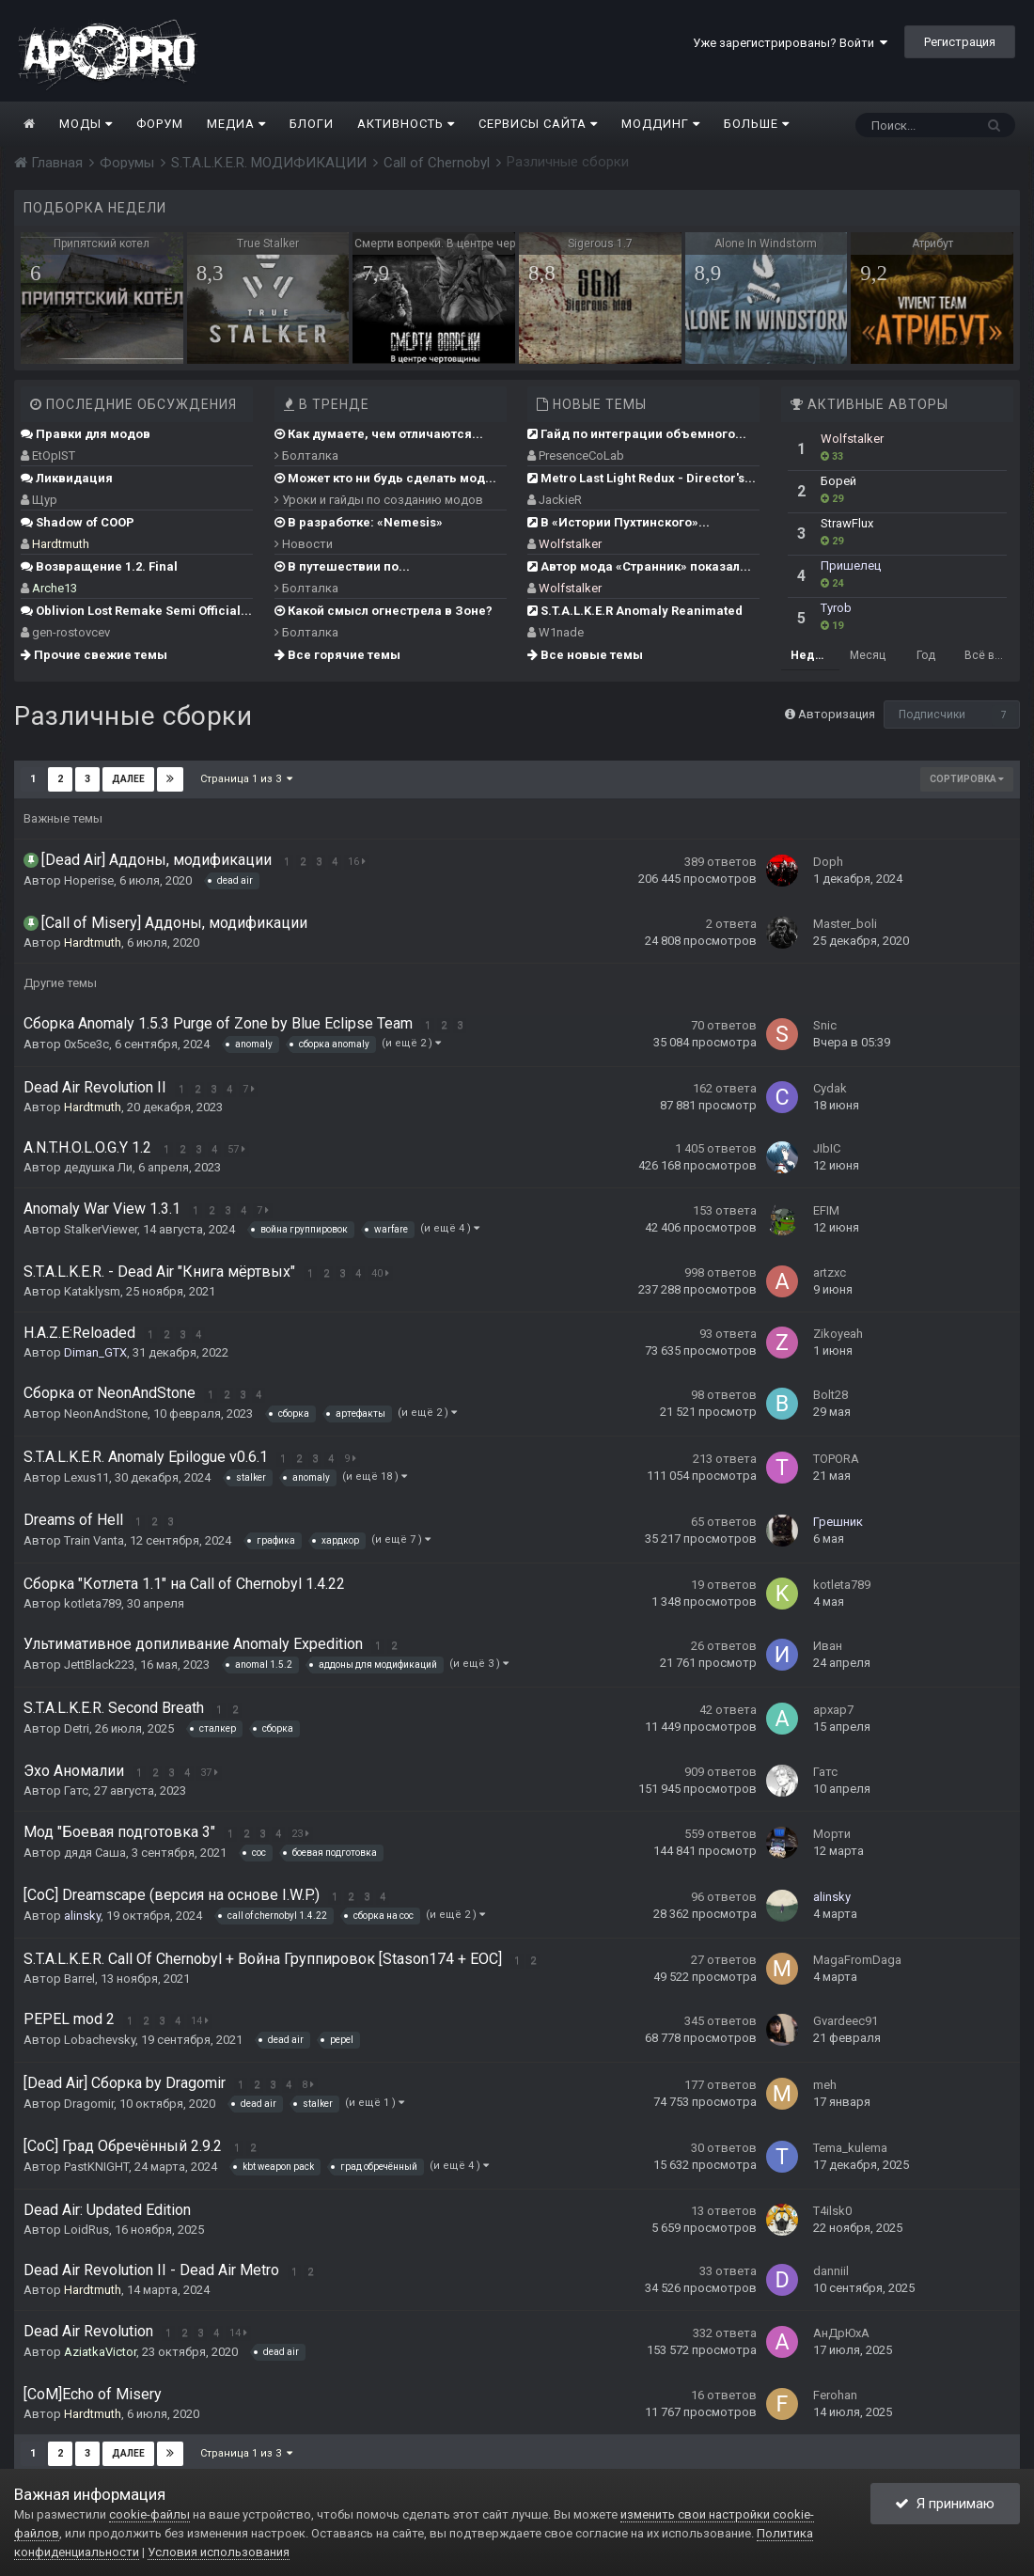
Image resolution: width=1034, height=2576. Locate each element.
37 (209, 1773)
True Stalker (268, 243)
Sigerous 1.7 (600, 243)
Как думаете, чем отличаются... (378, 434)
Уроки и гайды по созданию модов (378, 500)
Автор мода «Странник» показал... (639, 566)
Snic (825, 1025)
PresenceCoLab (581, 455)
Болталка (306, 455)
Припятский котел (101, 243)
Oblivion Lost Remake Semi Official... (136, 611)
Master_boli (845, 924)
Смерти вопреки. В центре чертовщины (434, 243)
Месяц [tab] (867, 655)
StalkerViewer (100, 1229)
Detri (76, 1728)
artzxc (829, 1272)
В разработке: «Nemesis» (358, 522)
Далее (128, 779)
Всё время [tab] (988, 655)
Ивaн (827, 1646)
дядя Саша (95, 1853)
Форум (159, 124)
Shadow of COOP (77, 522)
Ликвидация (67, 478)
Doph (828, 862)
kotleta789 (92, 1603)
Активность (406, 124)
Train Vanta (94, 1540)
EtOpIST (53, 455)
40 (380, 1273)
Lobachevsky (99, 2040)
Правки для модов (85, 434)
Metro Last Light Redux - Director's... (641, 478)
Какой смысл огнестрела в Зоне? (383, 611)
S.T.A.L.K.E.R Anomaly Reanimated (635, 611)
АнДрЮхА (841, 2333)
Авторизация (836, 714)
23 (300, 1834)
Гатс (76, 1790)
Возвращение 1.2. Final (99, 566)
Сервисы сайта (538, 124)
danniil (831, 2271)
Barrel (79, 1978)
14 (200, 2021)
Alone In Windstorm (765, 243)
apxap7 (833, 1710)
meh (825, 2085)
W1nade (561, 632)
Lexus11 (86, 1477)
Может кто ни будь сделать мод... (385, 478)
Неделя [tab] (813, 655)
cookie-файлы (149, 2514)
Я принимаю (945, 2503)
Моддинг (660, 124)
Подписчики (932, 714)
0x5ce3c (86, 1044)
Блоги (312, 124)
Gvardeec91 (845, 2021)
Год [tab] (925, 655)
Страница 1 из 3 (246, 779)
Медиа (236, 124)
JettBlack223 (99, 1664)
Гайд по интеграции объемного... (636, 434)
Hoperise (89, 880)
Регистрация (959, 42)
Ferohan (835, 2395)
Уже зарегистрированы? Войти (790, 43)
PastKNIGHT (96, 2167)
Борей (838, 481)
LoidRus (86, 2230)
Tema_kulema (850, 2148)
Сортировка (967, 779)
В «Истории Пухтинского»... (618, 522)
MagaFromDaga (857, 1960)
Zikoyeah (838, 1334)
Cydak (830, 1088)
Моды (86, 124)
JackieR (560, 500)
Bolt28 (830, 1395)
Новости (303, 544)
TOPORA (836, 1459)
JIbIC (826, 1148)
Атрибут (932, 243)
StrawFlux (847, 523)
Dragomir (89, 2104)
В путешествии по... (342, 566)
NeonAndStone (106, 1413)
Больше (757, 124)
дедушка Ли (98, 1167)
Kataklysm (92, 1291)
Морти (832, 1834)
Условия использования (219, 2552)
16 (357, 862)
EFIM (826, 1210)
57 (236, 1149)
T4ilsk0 (832, 2211)
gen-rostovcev (71, 632)
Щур (44, 500)
